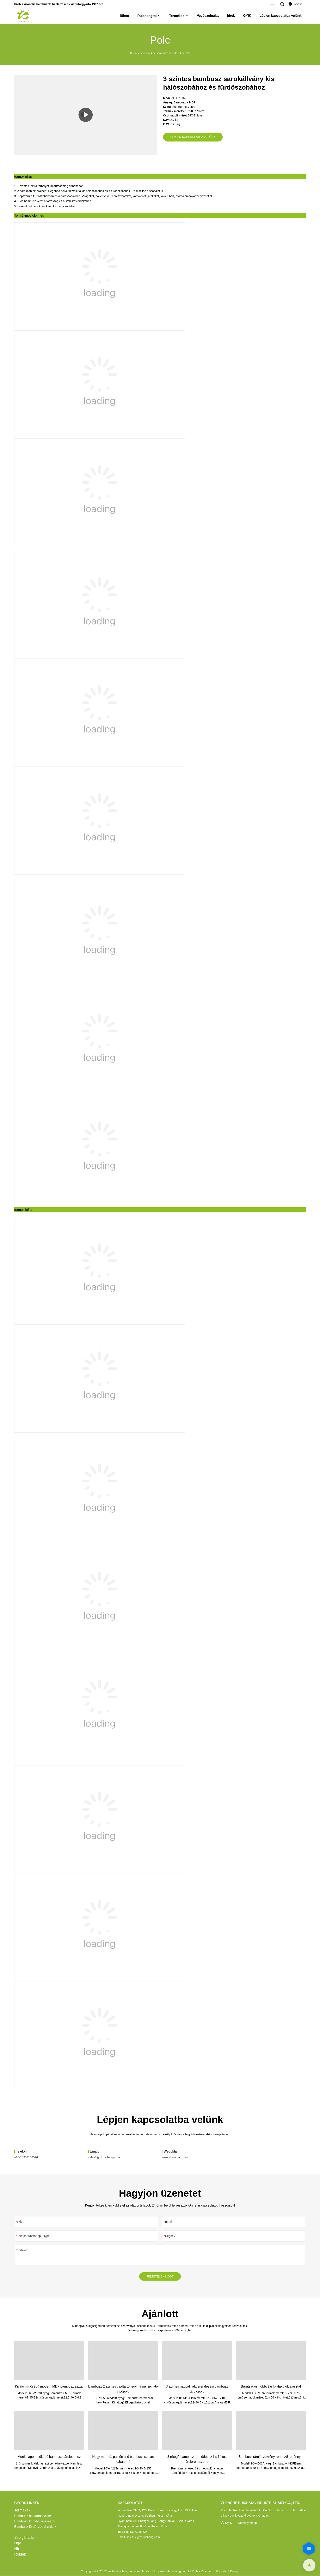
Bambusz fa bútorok (168, 53)
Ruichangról (146, 16)
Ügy (17, 2544)
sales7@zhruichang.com (104, 2157)
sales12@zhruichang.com (143, 2537)
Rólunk (20, 2555)
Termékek (176, 16)
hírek (231, 15)
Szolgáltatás (24, 2538)
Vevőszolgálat (208, 15)
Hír (16, 2549)
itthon (124, 15)
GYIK (247, 15)
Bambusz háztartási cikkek (33, 2516)
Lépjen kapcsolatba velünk (280, 15)
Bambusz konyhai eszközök (34, 2522)
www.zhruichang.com (175, 2157)
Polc (187, 53)
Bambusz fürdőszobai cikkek (35, 2527)
